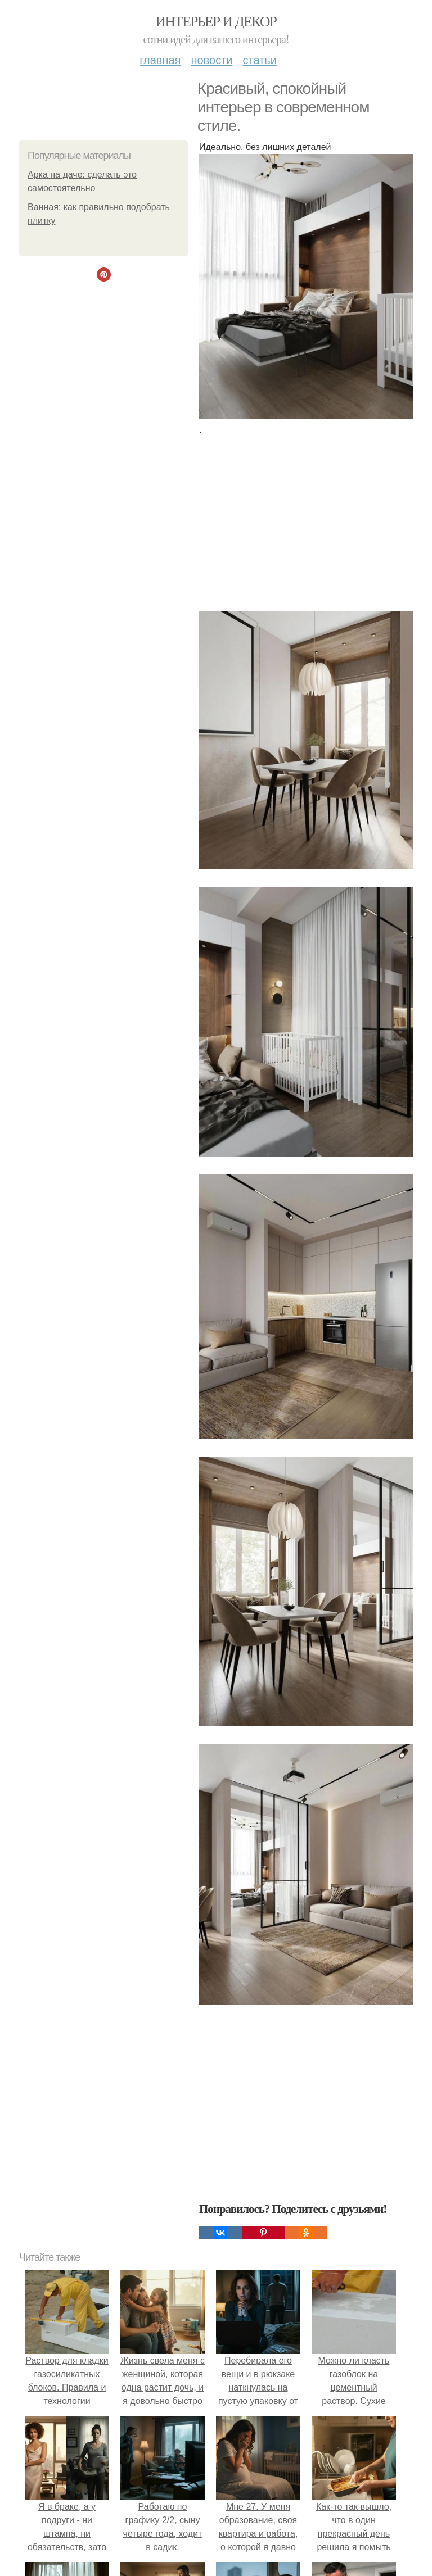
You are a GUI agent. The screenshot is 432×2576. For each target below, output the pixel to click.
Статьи (259, 60)
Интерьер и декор (216, 21)
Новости (211, 60)
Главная (160, 60)
